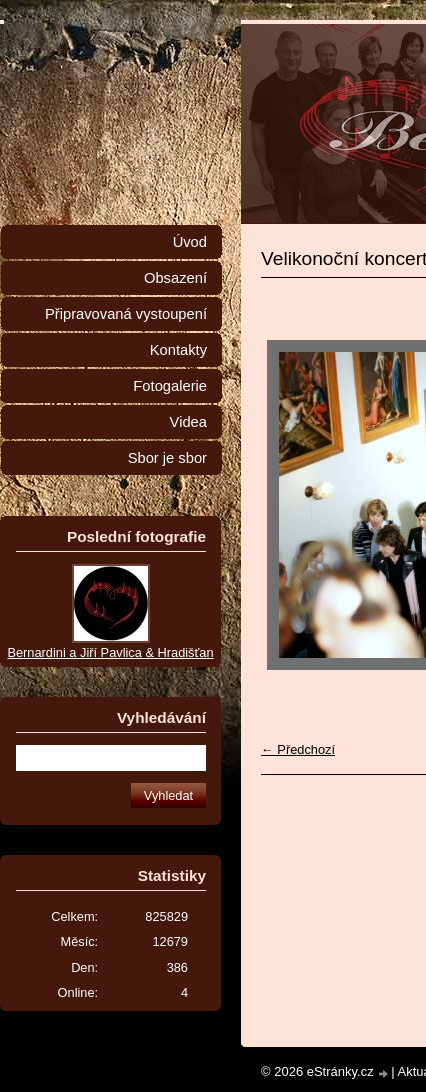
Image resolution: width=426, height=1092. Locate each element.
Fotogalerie (170, 386)
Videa (188, 422)
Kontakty (178, 350)
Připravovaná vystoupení (126, 314)
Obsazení (175, 278)
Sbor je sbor (167, 458)
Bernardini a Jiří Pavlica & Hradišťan (110, 652)
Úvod (190, 242)
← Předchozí (298, 749)
